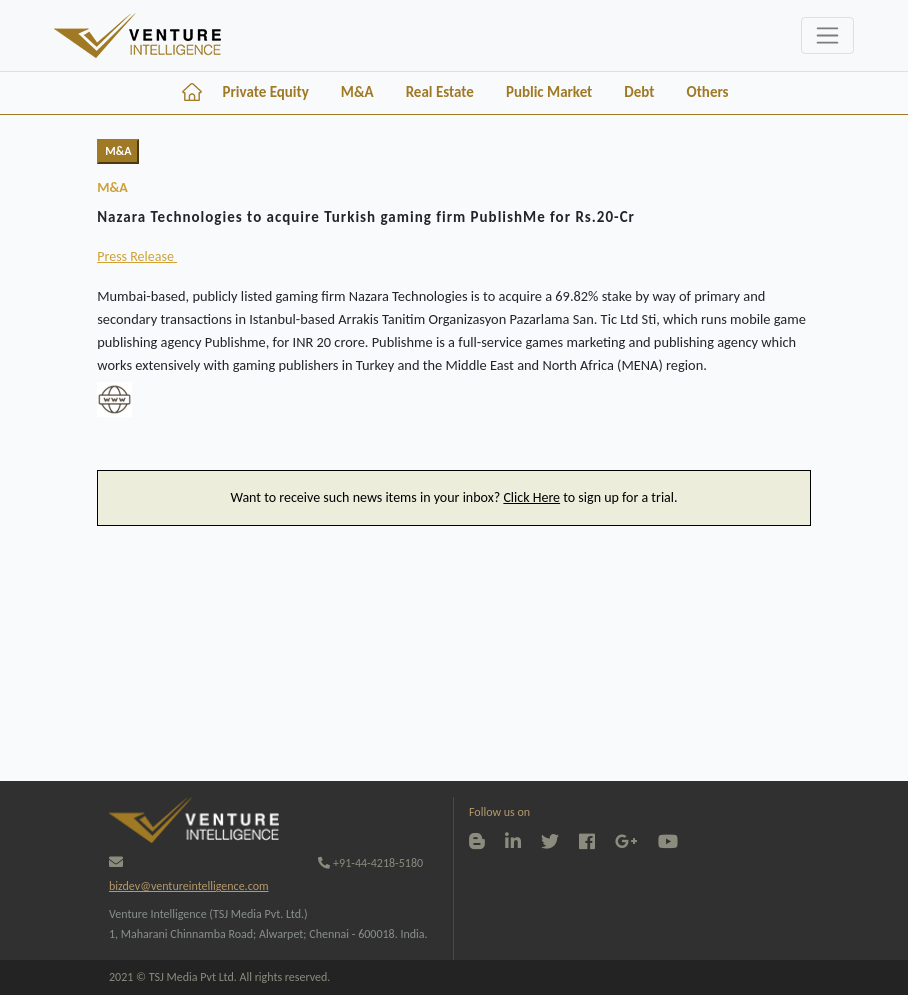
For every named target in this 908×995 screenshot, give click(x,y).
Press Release (137, 256)
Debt (639, 92)
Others (708, 92)
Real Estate (440, 92)
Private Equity (266, 92)
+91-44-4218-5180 (370, 863)
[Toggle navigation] (827, 35)
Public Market (549, 92)
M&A (357, 92)
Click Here (531, 497)
